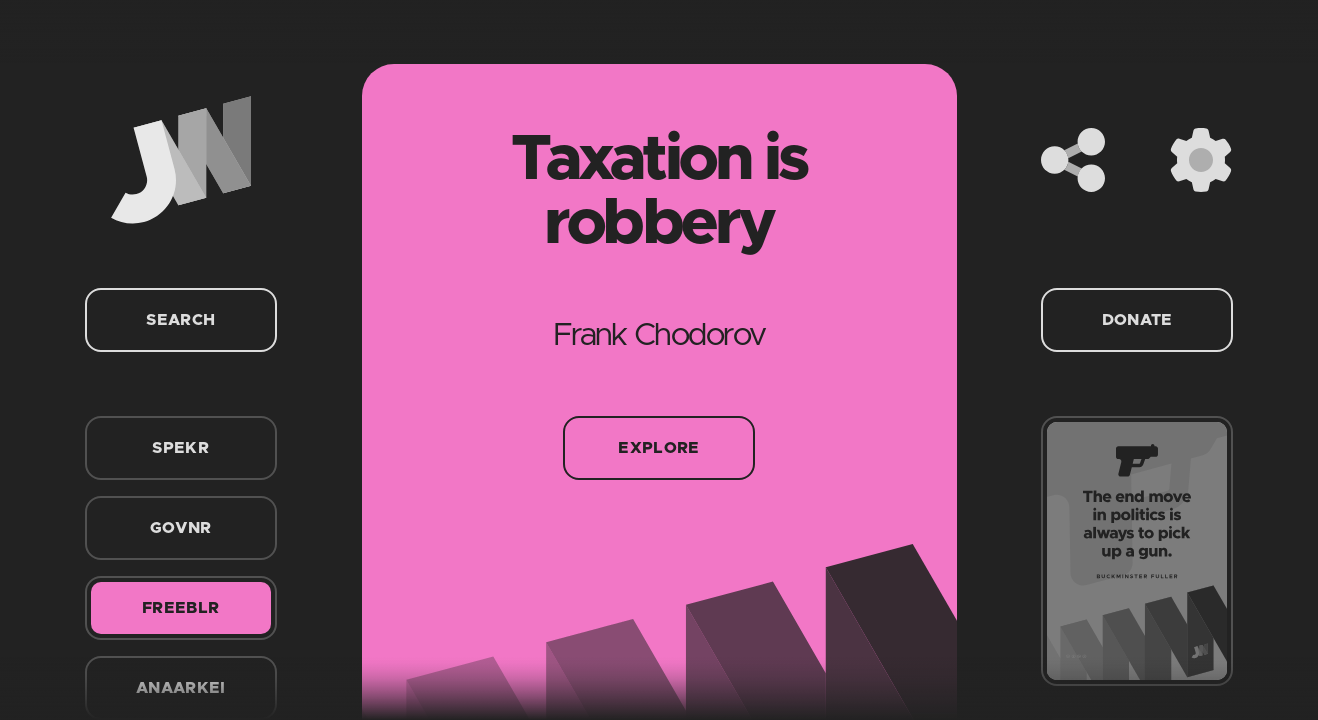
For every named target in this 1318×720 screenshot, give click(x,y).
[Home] (181, 160)
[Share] (1073, 160)
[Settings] (1201, 160)
